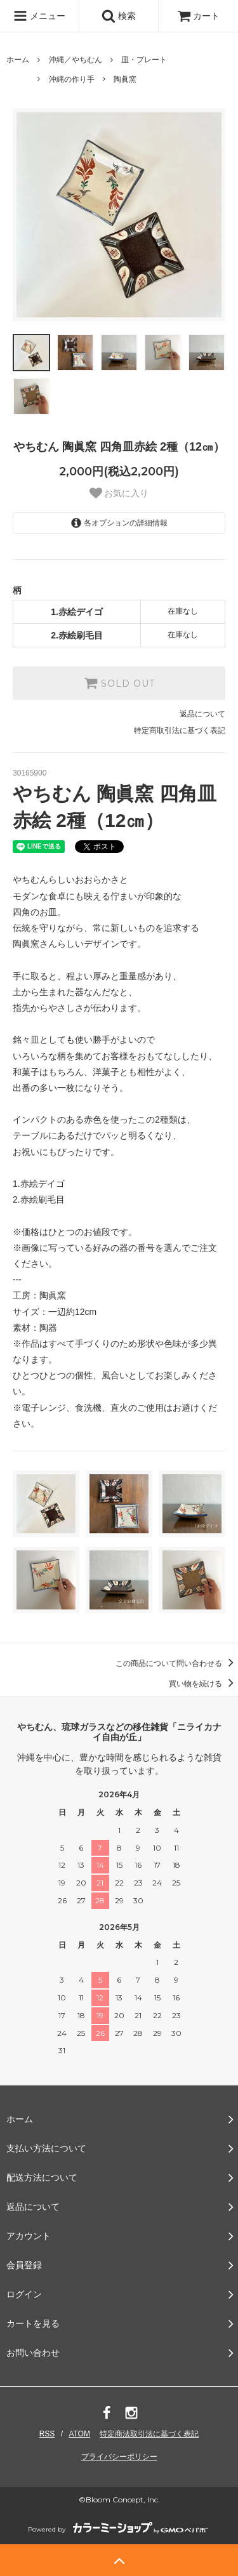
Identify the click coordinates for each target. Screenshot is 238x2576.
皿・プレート (144, 59)
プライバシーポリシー (119, 2456)
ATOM (79, 2433)
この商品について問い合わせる (177, 1663)
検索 (119, 16)
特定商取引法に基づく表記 (179, 730)
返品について (202, 714)
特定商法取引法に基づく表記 (149, 2433)
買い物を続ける (203, 1683)
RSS (47, 2433)
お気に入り (119, 493)
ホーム (17, 59)
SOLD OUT (119, 683)
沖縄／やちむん (75, 59)
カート (198, 16)
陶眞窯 (125, 79)
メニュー (39, 16)
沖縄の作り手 (72, 79)
